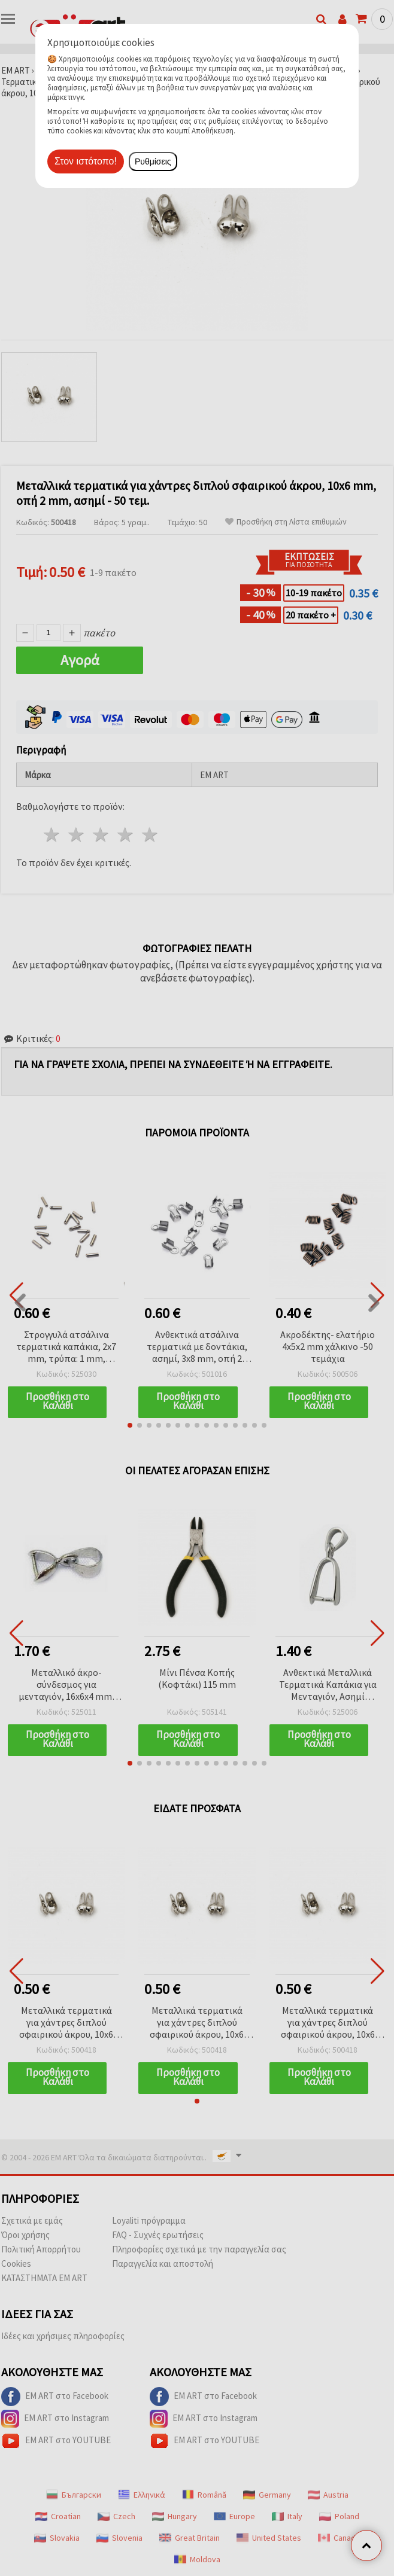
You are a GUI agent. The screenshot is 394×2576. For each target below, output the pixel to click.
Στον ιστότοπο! (85, 161)
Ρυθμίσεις (153, 161)
